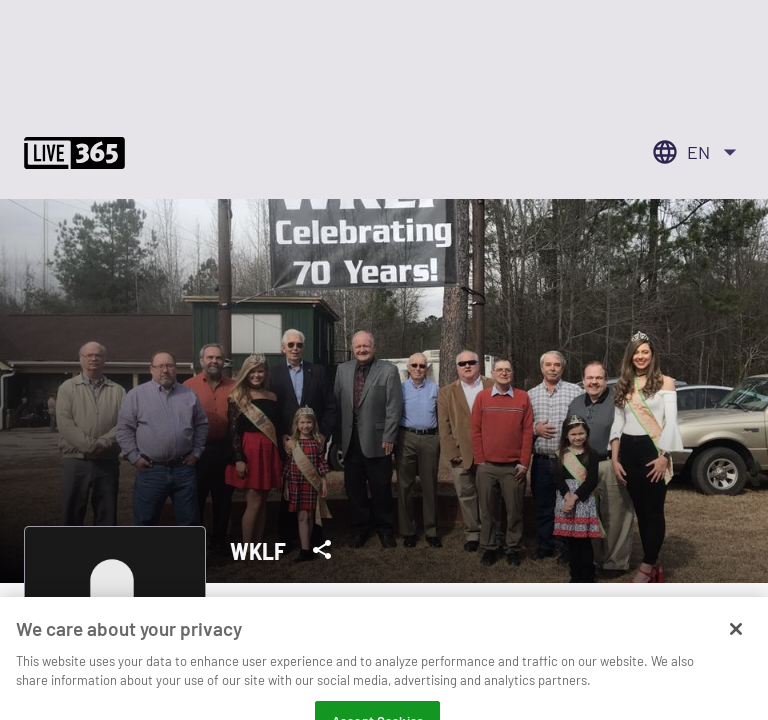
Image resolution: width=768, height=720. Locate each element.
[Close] (736, 641)
